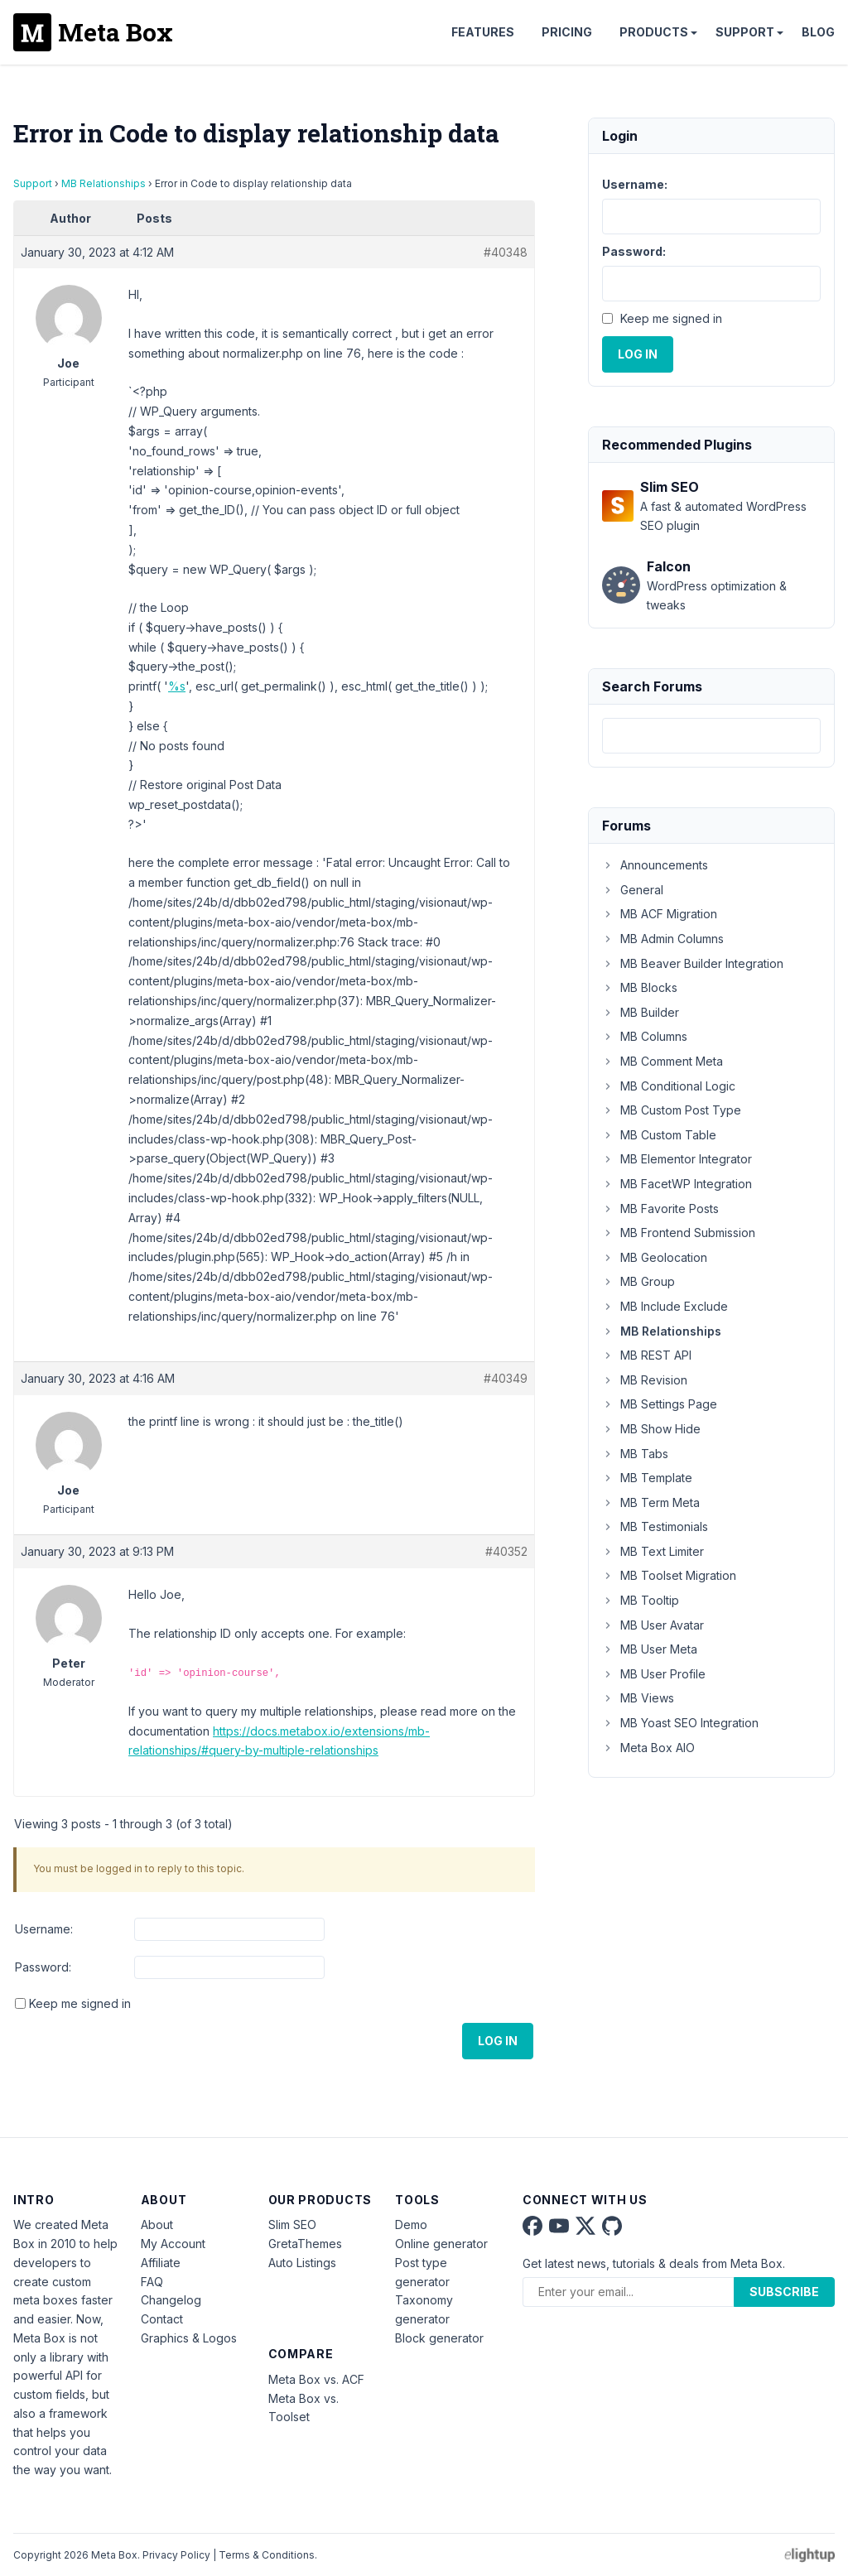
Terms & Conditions (267, 2555)
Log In (498, 2041)
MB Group (638, 1281)
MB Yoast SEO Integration (680, 1723)
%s (177, 686)
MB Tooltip (640, 1600)
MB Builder (640, 1012)
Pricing (567, 32)
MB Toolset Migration (669, 1575)
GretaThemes (305, 2244)
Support (745, 32)
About (157, 2224)
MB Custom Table (659, 1135)
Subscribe (784, 2292)
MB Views (638, 1698)
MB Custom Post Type (671, 1110)
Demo (411, 2224)
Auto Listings (302, 2263)
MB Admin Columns (663, 939)
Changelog (171, 2300)
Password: (43, 1967)
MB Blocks (639, 987)
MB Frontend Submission (678, 1232)
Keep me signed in (80, 2003)
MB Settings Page (659, 1404)
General (632, 890)
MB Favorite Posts (660, 1208)
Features (482, 32)
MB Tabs (635, 1454)
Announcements (655, 865)
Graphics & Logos (189, 2338)
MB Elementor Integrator (677, 1159)
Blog (818, 32)
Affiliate (161, 2263)
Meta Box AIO (648, 1748)
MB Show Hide (651, 1429)
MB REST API (646, 1355)
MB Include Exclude (665, 1306)
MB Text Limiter (653, 1551)
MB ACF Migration (659, 914)
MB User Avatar (653, 1625)
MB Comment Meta (662, 1061)
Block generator (439, 2338)
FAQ (152, 2282)
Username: (44, 1929)
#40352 (506, 1551)
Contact (162, 2319)
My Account (173, 2244)
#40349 (506, 1378)
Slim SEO (292, 2224)
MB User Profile (654, 1674)
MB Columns (644, 1036)
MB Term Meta (651, 1502)
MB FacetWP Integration (677, 1184)
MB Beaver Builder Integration (692, 963)
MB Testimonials (655, 1526)
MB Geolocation (654, 1257)
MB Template (647, 1478)
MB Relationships (103, 183)
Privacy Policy (176, 2555)
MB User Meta (649, 1649)
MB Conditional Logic (668, 1086)
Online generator (441, 2244)
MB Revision (644, 1380)
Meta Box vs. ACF (316, 2379)
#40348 (506, 252)
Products (653, 32)
